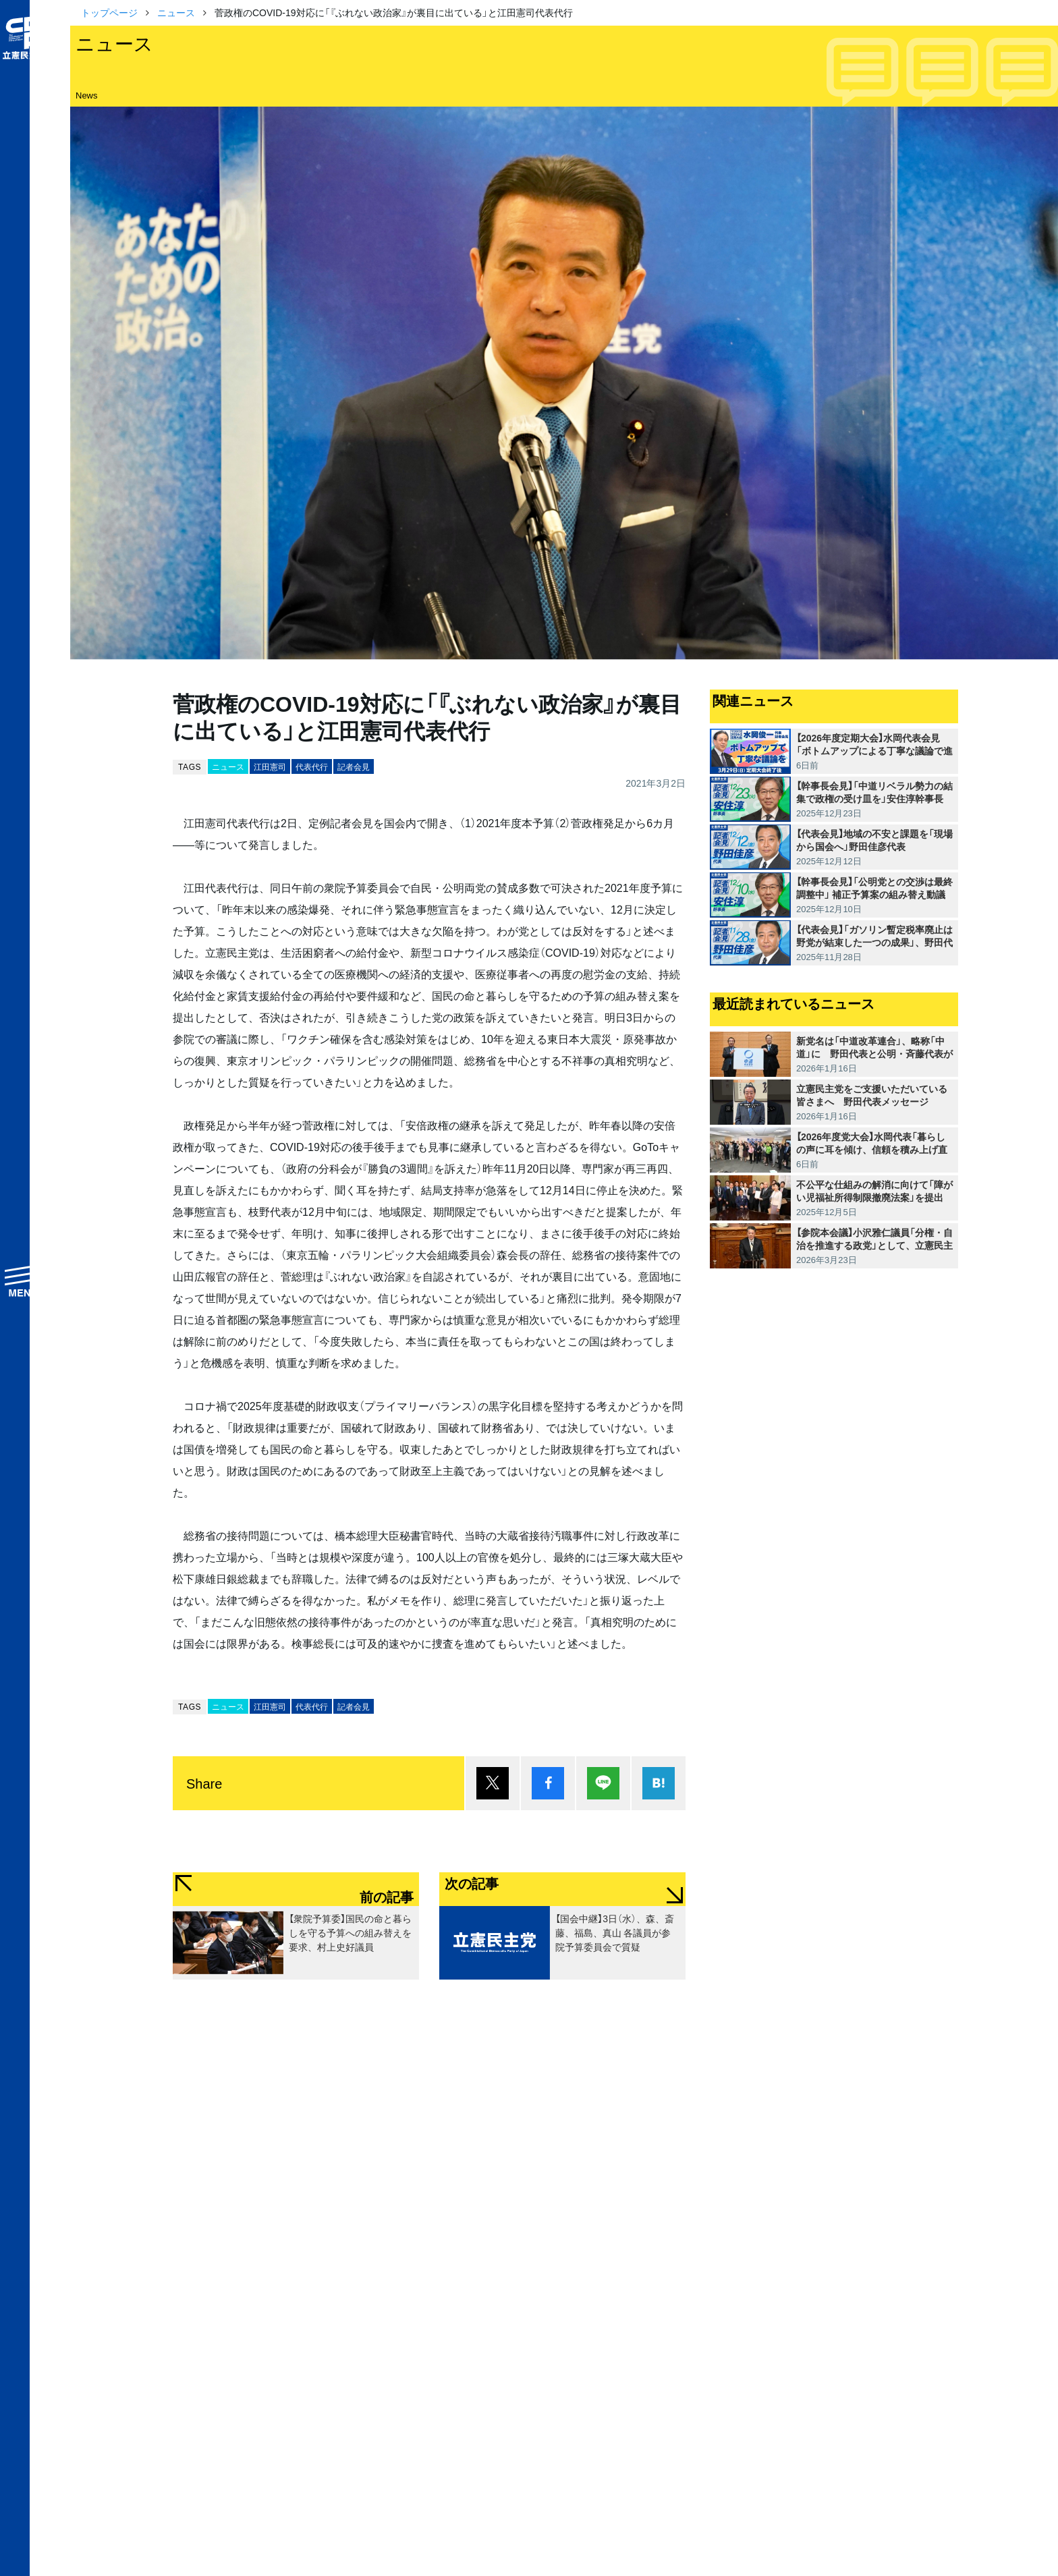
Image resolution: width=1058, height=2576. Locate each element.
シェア (548, 1783)
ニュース (176, 12)
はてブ (658, 1783)
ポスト (492, 1783)
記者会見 (353, 766)
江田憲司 (270, 766)
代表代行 (312, 766)
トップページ (109, 12)
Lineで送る (603, 1783)
